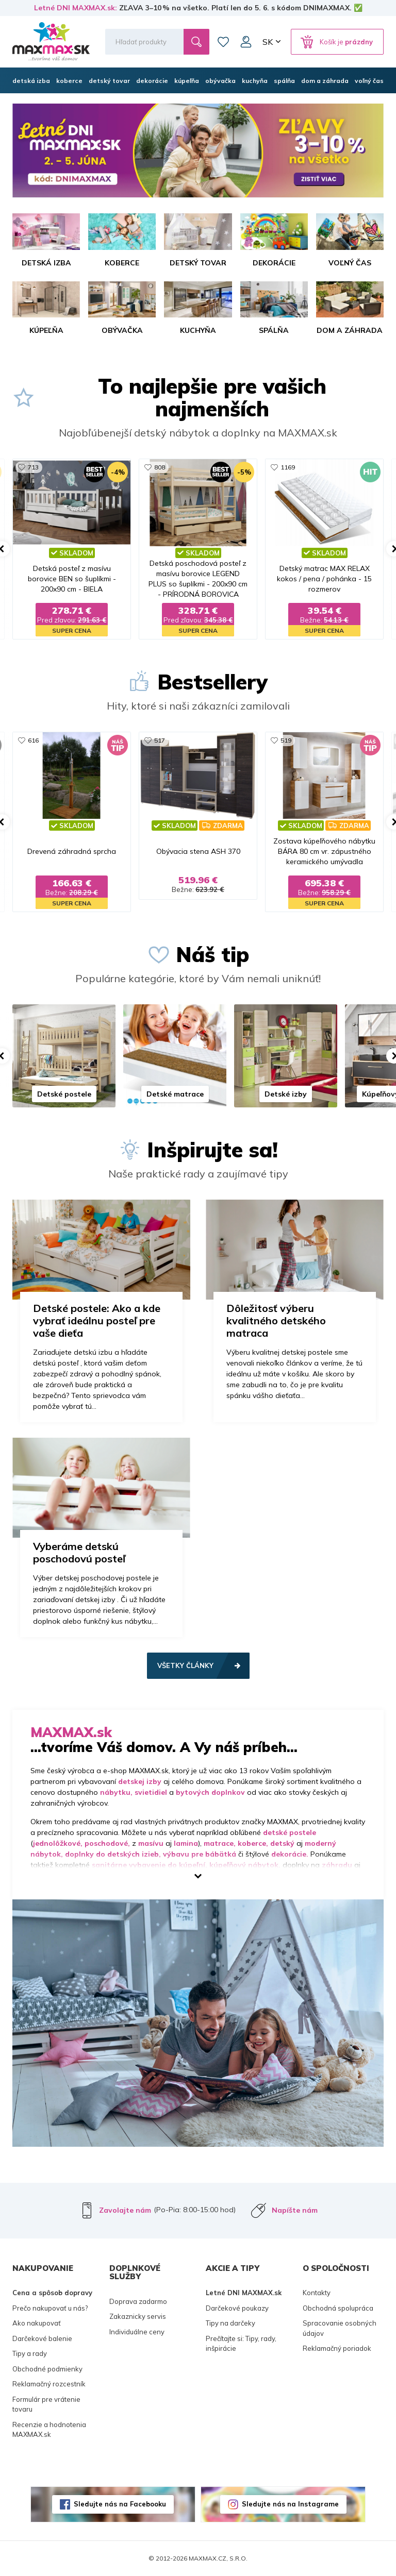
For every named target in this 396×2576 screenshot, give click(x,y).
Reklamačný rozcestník (49, 2384)
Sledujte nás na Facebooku (120, 2504)
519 (285, 740)
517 (159, 740)
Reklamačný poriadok (337, 2348)
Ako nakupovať (36, 2323)
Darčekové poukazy (237, 2308)
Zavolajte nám (125, 2210)
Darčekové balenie (42, 2338)
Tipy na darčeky (230, 2323)
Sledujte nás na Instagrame (290, 2504)
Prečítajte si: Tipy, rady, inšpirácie (241, 2343)
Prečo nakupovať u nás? (50, 2308)
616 (33, 740)
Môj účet (246, 41)
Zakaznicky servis (137, 2316)
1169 (287, 467)
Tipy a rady (29, 2353)
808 (159, 467)
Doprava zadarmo (138, 2301)
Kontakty (317, 2292)
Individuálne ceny (136, 2332)
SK (267, 42)
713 (33, 467)
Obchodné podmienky (47, 2369)
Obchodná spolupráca (338, 2308)
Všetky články (185, 1665)
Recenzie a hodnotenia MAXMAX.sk (49, 2429)
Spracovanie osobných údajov (339, 2328)
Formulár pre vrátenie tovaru (46, 2404)
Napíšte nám (295, 2210)
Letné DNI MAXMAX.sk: (75, 7)
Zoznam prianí (223, 41)
